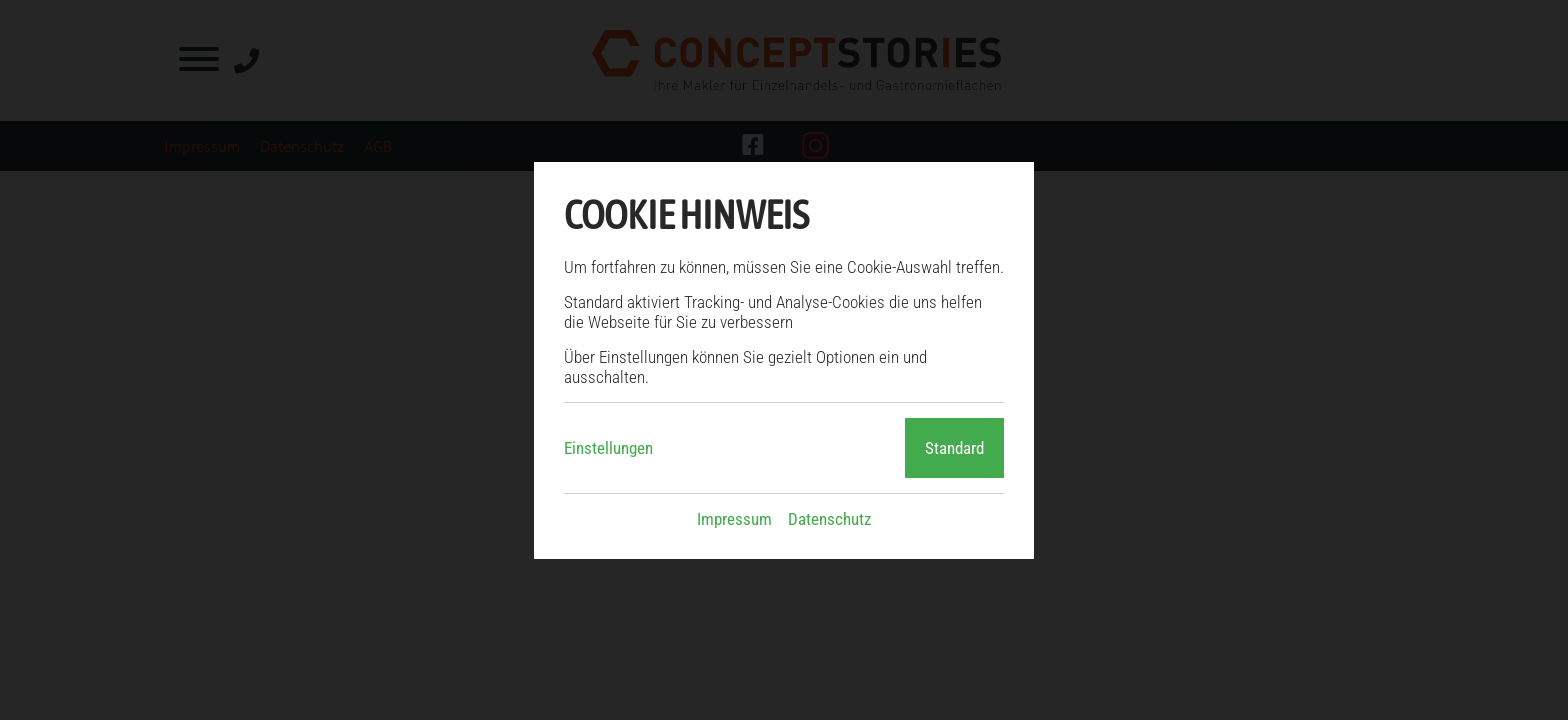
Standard (954, 448)
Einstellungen (608, 448)
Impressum (734, 519)
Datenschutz (829, 519)
